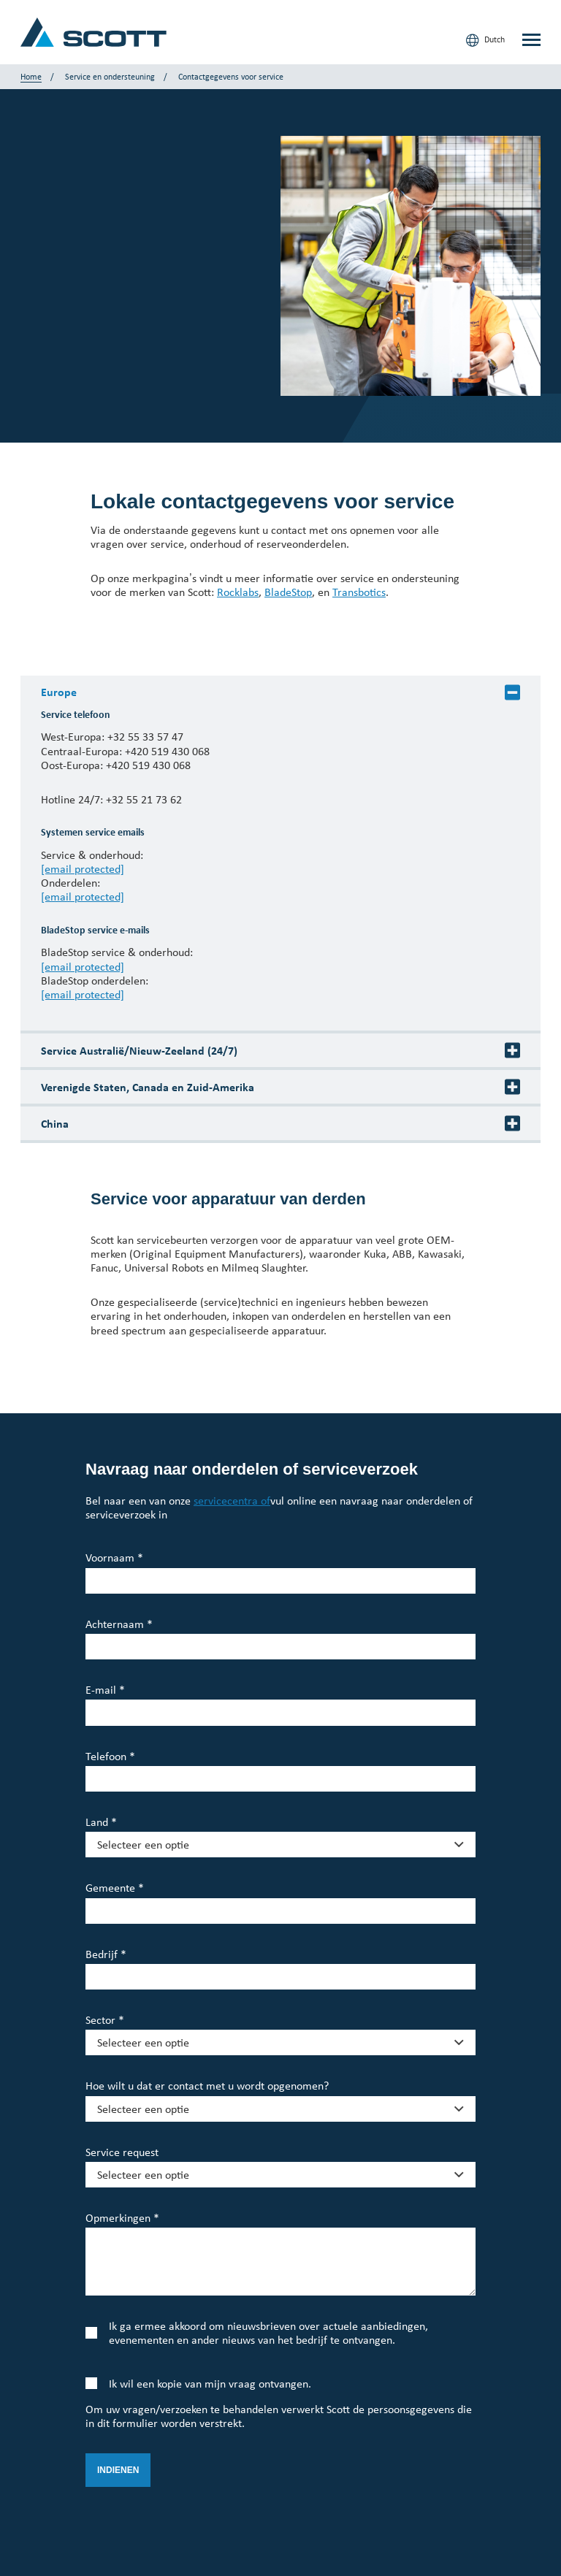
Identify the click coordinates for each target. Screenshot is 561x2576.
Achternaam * (119, 1624)
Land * (101, 1822)
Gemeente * (114, 1888)
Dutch (485, 40)
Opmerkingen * (122, 2218)
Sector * (104, 2020)
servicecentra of (232, 1500)
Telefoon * (110, 1756)
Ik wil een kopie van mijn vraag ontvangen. (210, 2383)
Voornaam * (114, 1557)
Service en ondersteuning (110, 77)
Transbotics (359, 592)
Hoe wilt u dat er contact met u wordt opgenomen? (207, 2085)
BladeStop (288, 592)
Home (31, 77)
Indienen (118, 2470)
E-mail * (105, 1690)
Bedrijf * (105, 1954)
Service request (122, 2152)
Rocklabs (238, 592)
